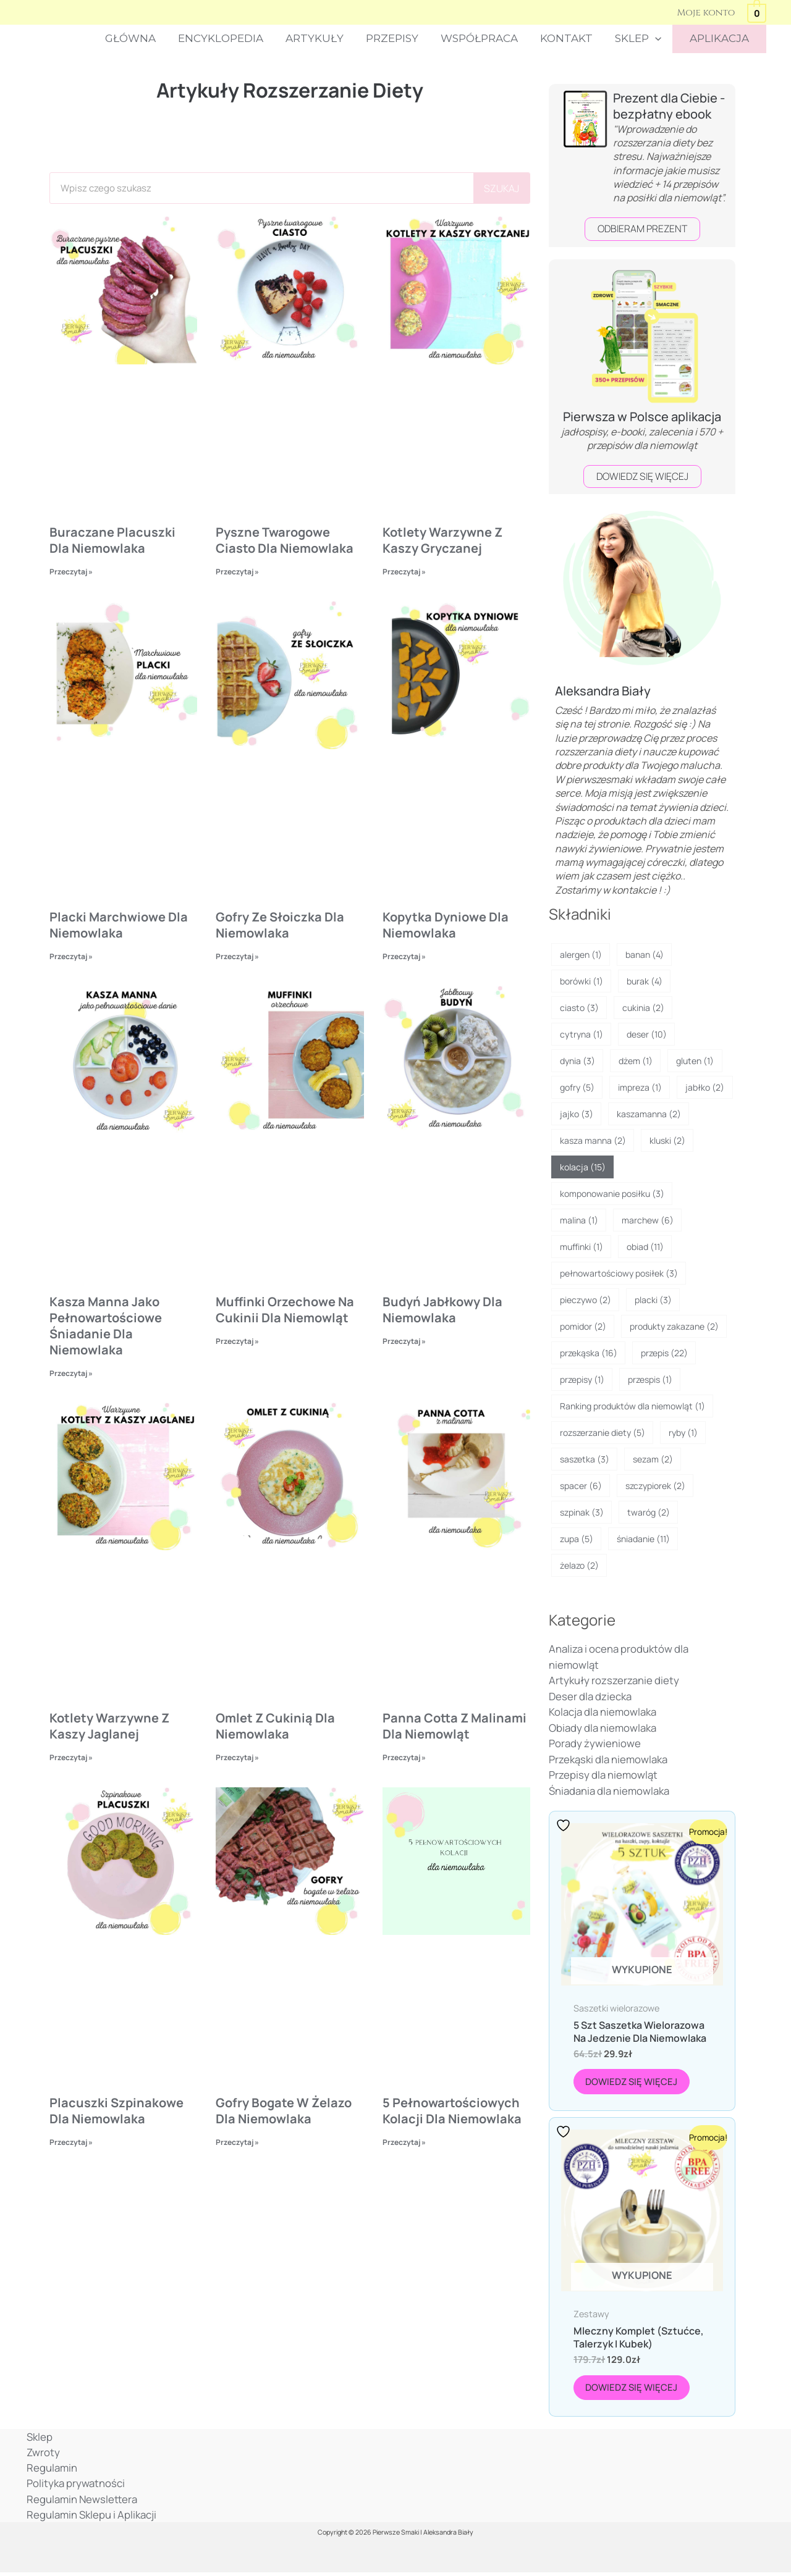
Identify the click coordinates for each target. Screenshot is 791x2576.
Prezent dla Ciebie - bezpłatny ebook (669, 106)
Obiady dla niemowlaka (602, 1728)
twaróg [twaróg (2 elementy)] (648, 1512)
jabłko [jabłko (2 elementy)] (704, 1087)
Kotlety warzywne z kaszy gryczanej (442, 540)
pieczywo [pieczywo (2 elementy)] (585, 1300)
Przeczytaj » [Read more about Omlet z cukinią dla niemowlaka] (237, 1758)
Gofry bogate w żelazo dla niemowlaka (284, 2112)
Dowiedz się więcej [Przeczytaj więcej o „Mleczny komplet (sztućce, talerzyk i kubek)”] (633, 2388)
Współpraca (483, 38)
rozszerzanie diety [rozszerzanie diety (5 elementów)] (602, 1432)
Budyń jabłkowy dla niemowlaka (442, 1309)
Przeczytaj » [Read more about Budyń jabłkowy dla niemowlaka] (404, 1341)
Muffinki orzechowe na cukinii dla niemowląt (285, 1309)
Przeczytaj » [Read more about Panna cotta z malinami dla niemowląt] (404, 1758)
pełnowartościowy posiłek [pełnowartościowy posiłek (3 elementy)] (619, 1273)
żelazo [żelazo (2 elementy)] (579, 1565)
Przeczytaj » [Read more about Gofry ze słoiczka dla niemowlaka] (237, 956)
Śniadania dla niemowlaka (609, 1791)
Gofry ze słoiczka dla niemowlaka (280, 924)
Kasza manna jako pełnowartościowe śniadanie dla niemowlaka (105, 1325)
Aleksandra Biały (603, 690)
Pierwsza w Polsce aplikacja (642, 416)
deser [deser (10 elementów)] (647, 1034)
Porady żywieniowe (595, 1744)
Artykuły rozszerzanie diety (614, 1681)
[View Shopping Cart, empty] (756, 12)
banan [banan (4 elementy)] (644, 954)
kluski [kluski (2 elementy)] (667, 1140)
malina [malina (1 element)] (579, 1220)
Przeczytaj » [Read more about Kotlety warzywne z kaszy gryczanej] (404, 571)
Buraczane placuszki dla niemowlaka (112, 540)
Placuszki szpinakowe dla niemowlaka (116, 2112)
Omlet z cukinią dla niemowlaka (275, 1727)
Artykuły (321, 38)
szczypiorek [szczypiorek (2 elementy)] (655, 1485)
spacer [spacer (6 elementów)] (581, 1485)
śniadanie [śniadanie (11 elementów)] (643, 1539)
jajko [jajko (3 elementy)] (576, 1114)
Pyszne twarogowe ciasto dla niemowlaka (284, 540)
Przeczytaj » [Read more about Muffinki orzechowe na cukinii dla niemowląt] (237, 1341)
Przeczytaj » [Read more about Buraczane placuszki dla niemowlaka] (71, 571)
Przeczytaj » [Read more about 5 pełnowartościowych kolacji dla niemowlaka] (404, 2143)
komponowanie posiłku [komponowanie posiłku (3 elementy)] (612, 1193)
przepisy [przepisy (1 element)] (582, 1379)
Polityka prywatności (74, 2487)
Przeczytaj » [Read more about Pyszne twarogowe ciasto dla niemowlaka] (237, 571)
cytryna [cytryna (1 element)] (581, 1034)
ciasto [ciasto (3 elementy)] (579, 1007)
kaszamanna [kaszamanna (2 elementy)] (649, 1114)
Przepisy (397, 38)
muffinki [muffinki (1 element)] (581, 1246)
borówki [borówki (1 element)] (581, 981)
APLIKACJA (720, 38)
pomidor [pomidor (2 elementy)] (583, 1326)
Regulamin (50, 2471)
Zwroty (41, 2455)
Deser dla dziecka (590, 1696)
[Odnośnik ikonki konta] (706, 12)
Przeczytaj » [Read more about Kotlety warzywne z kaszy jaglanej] (71, 1758)
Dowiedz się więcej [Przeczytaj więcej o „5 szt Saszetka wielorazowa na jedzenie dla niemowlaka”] (633, 2081)
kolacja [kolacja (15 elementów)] (583, 1167)
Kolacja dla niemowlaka (602, 1712)
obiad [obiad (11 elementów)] (645, 1246)
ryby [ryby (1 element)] (683, 1432)
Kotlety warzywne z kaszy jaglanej (109, 1727)
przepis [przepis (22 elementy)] (664, 1353)
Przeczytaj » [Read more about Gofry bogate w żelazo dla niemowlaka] (237, 2143)
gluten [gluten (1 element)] (695, 1061)
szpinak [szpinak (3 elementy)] (582, 1512)
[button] (657, 39)
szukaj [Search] (501, 188)
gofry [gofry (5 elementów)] (577, 1087)
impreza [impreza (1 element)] (640, 1087)
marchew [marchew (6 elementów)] (648, 1220)
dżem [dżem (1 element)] (636, 1061)
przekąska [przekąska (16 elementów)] (588, 1353)
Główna (139, 38)
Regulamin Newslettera (81, 2502)
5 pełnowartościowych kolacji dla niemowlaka (452, 2112)
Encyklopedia (228, 38)
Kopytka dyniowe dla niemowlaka (446, 924)
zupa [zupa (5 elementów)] (576, 1539)
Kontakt (569, 38)
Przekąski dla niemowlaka (608, 1759)
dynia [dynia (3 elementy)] (577, 1061)
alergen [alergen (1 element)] (581, 954)
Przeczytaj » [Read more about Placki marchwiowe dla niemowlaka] (71, 956)
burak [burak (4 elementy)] (644, 981)
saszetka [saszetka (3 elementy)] (584, 1459)
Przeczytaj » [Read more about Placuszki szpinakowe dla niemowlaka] (71, 2143)
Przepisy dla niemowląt (603, 1775)
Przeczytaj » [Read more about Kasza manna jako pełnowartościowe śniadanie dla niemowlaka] (71, 1373)
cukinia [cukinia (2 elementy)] (643, 1007)
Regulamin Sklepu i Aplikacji (89, 2518)
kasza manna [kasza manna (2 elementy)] (593, 1140)
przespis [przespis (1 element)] (650, 1379)
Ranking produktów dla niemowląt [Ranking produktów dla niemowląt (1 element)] (632, 1406)
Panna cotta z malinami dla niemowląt (455, 1727)
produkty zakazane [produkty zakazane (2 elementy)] (674, 1326)
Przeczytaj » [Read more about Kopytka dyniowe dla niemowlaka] (404, 956)
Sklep (640, 39)
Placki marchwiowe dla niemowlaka (118, 924)
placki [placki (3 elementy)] (653, 1300)
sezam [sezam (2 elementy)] (653, 1459)
